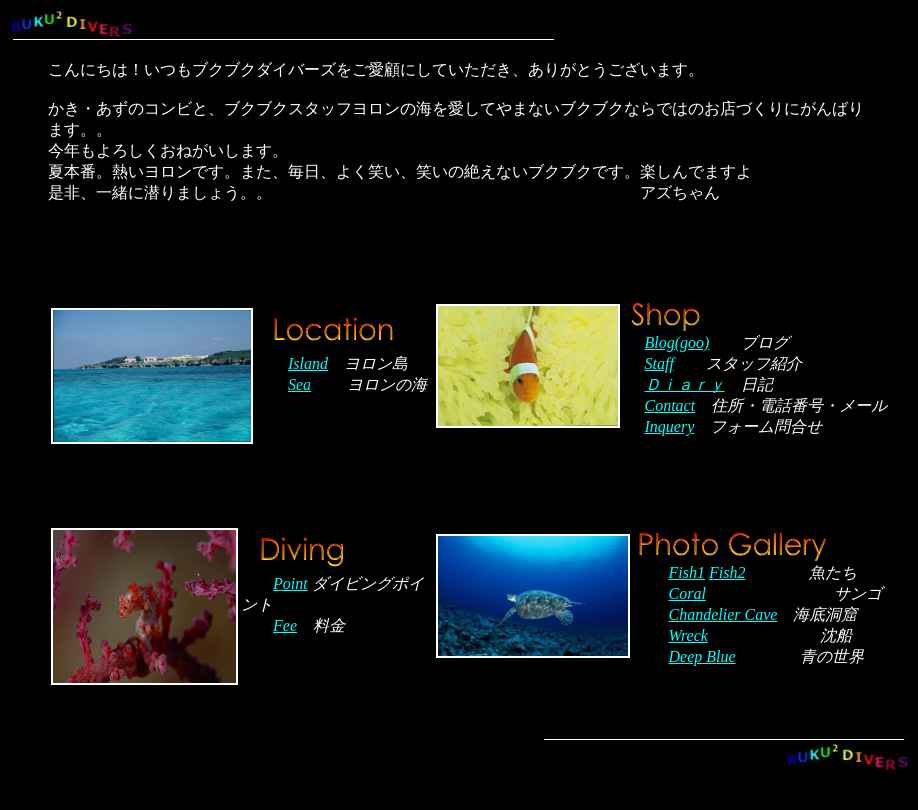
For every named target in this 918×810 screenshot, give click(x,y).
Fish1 (687, 572)
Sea (299, 384)
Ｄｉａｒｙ (685, 384)
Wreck (688, 635)
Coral (687, 593)
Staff (659, 363)
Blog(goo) (677, 342)
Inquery (670, 426)
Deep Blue (702, 656)
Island (308, 363)
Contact (670, 405)
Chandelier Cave (723, 614)
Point (290, 583)
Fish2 (727, 572)
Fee (285, 625)
